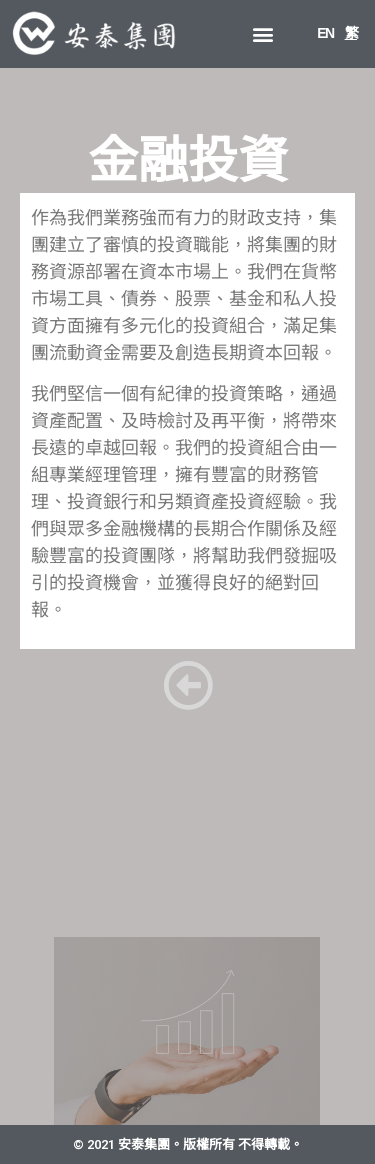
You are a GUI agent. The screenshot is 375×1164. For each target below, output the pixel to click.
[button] (262, 33)
